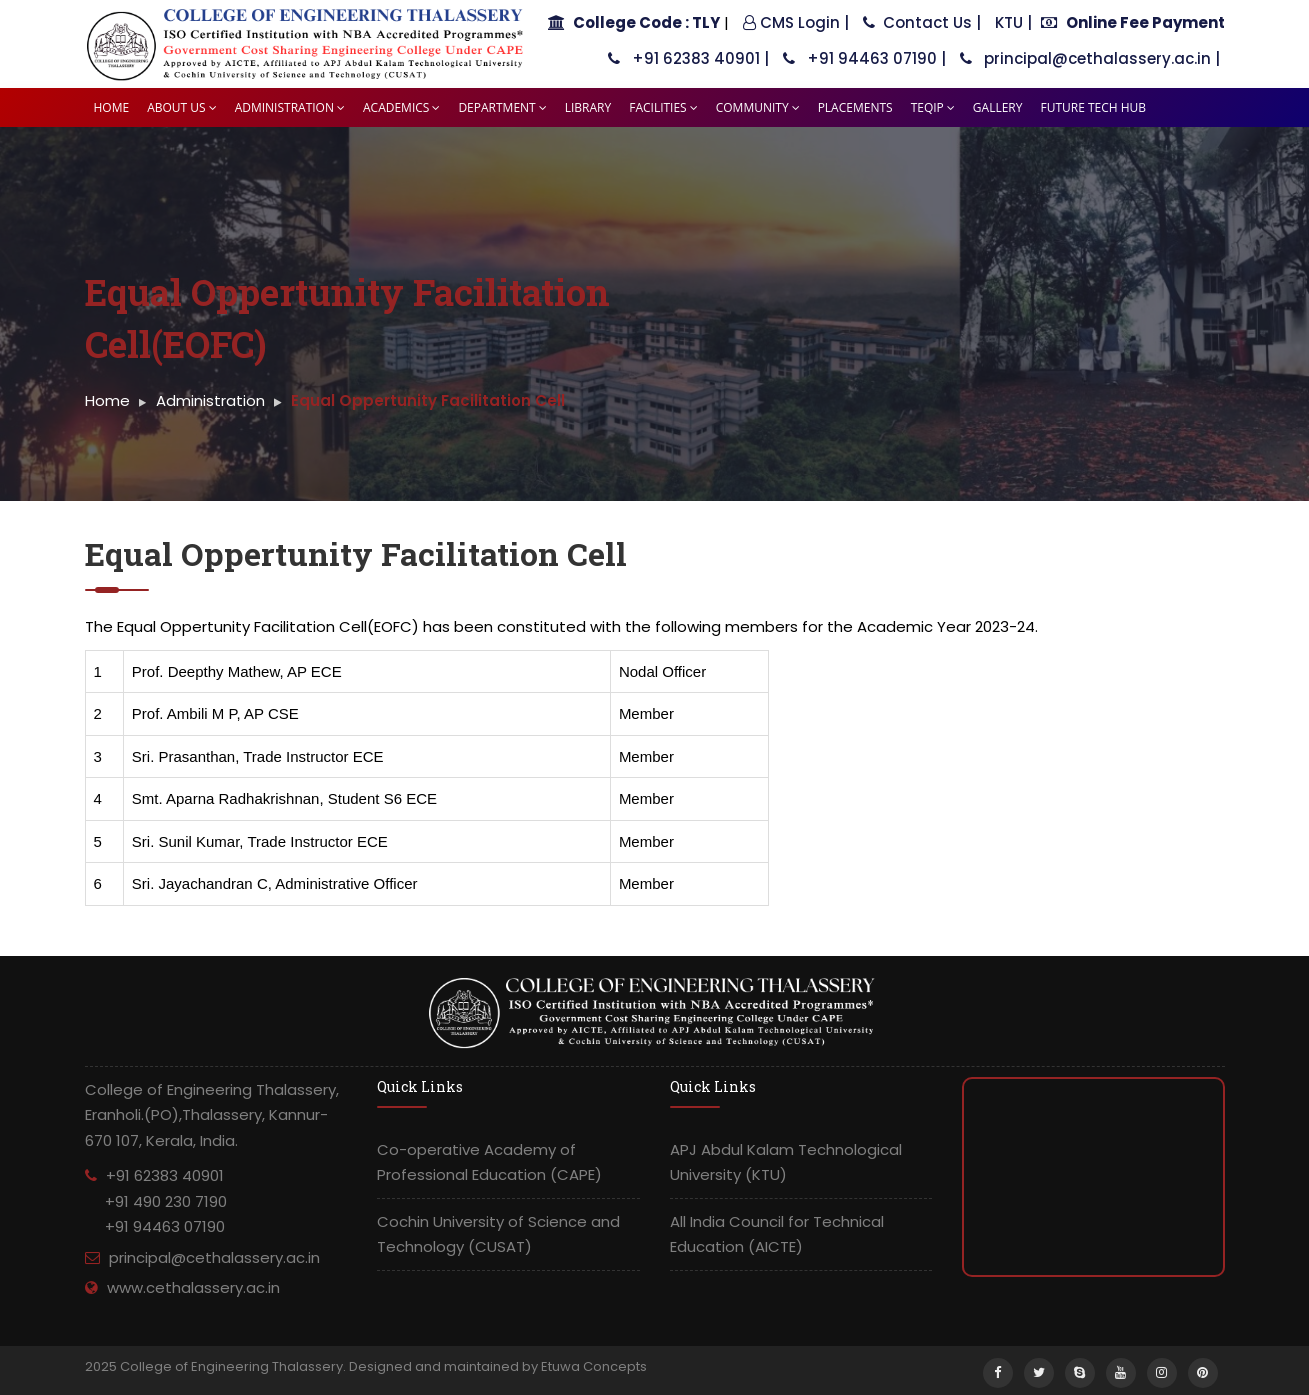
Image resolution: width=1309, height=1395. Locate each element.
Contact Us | (922, 22)
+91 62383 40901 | (688, 58)
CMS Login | (796, 22)
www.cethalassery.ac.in (193, 1287)
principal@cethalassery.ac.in (214, 1257)
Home (112, 107)
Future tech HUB (1093, 107)
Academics (401, 107)
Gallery (998, 107)
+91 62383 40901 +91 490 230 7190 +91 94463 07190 (156, 1201)
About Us (181, 107)
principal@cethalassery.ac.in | (1090, 58)
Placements (855, 107)
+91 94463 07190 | (864, 58)
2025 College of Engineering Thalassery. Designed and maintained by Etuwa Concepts (366, 1366)
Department (502, 107)
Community (758, 107)
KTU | (1013, 22)
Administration (290, 107)
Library (588, 107)
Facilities (663, 107)
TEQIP (933, 107)
